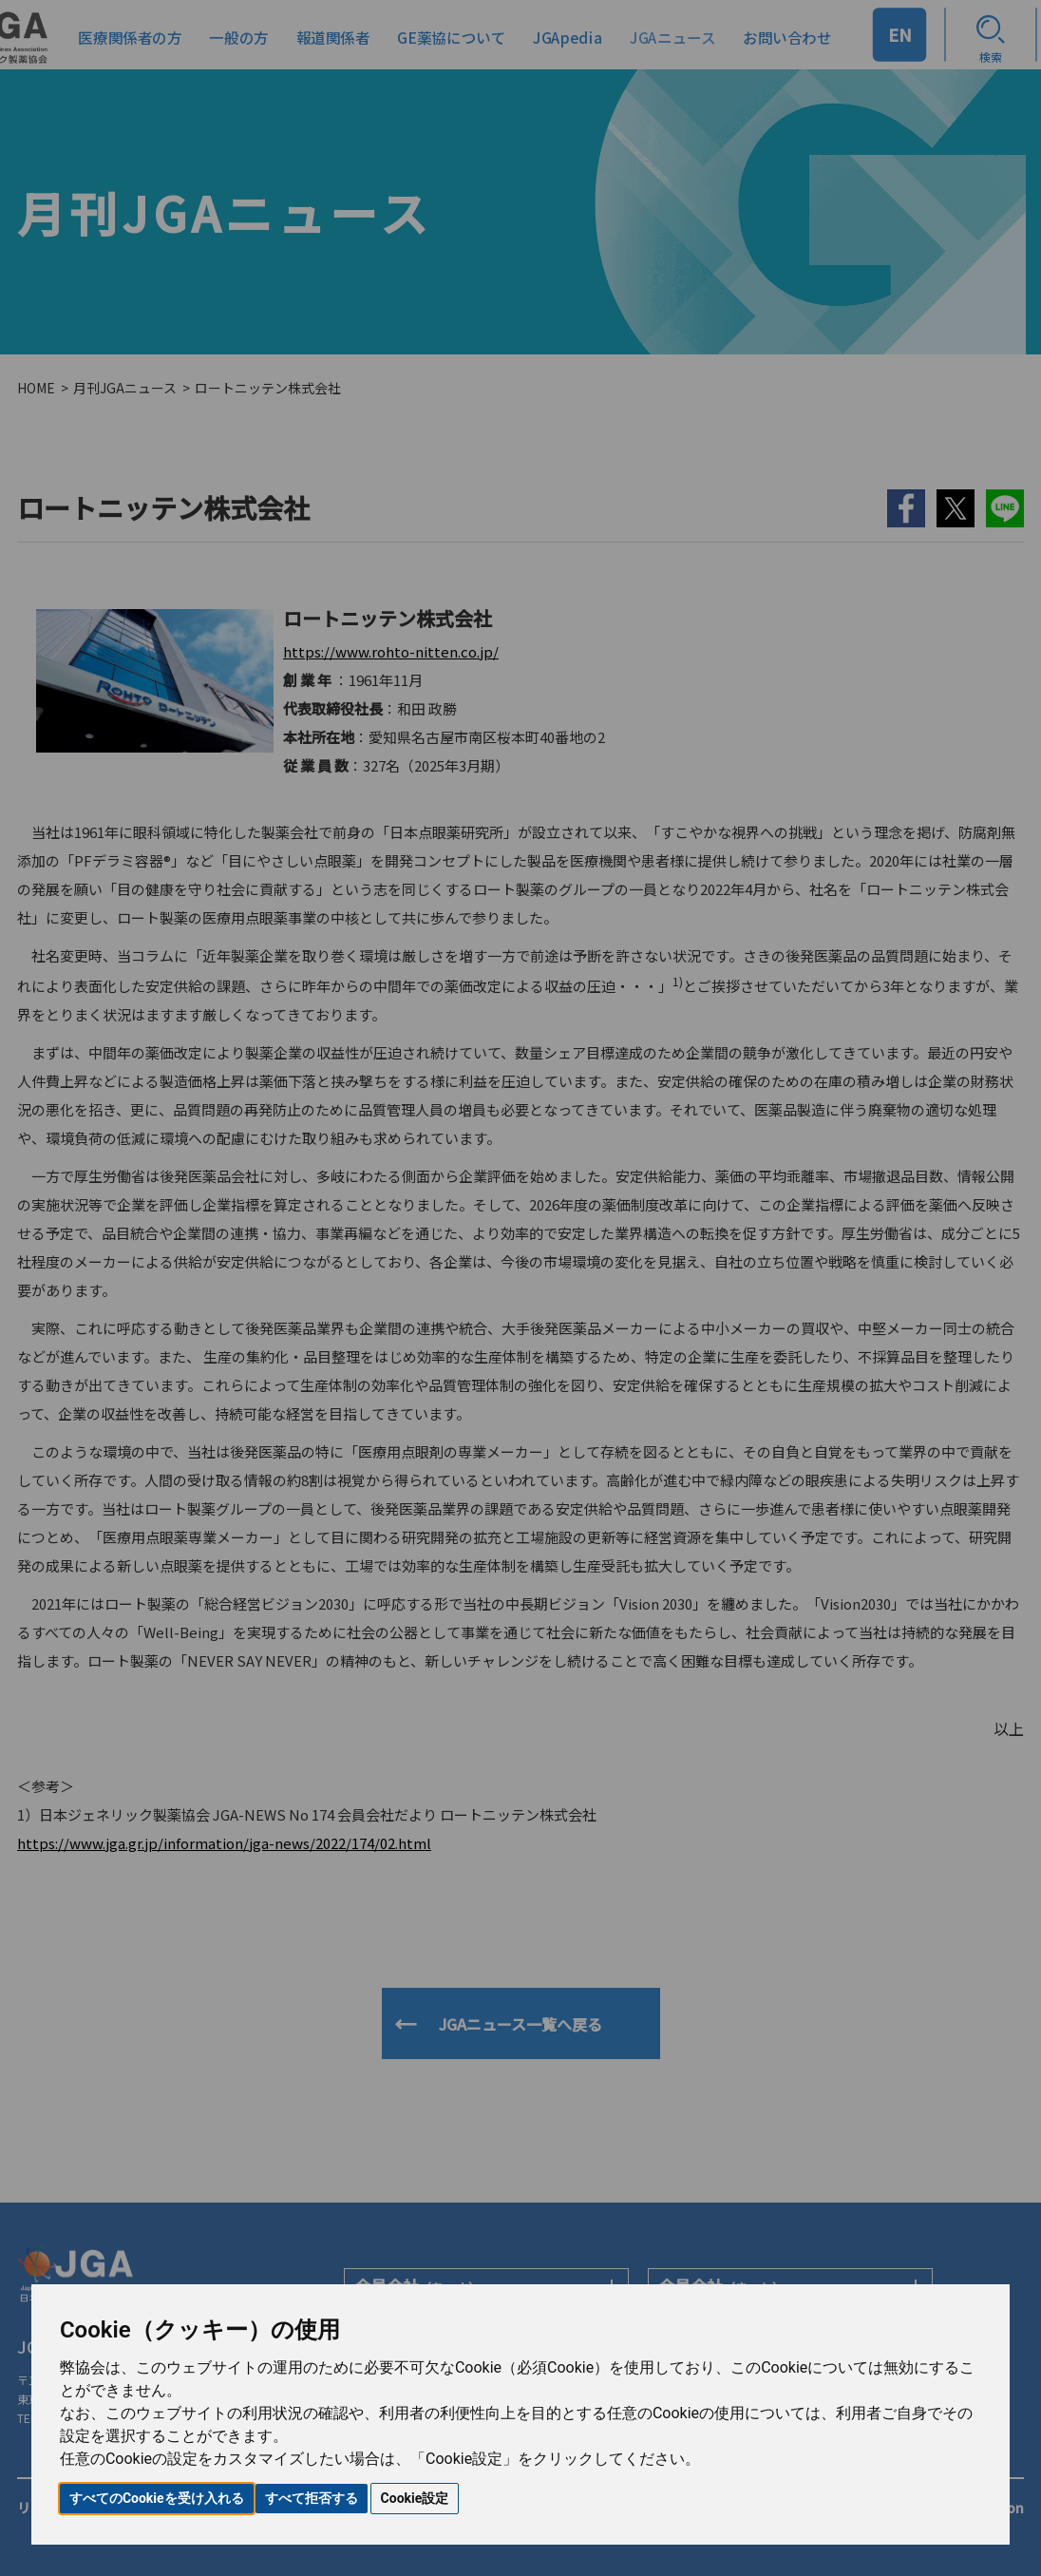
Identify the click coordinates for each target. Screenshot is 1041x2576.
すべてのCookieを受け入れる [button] (156, 2498)
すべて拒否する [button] (311, 2498)
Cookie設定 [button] (415, 2498)
